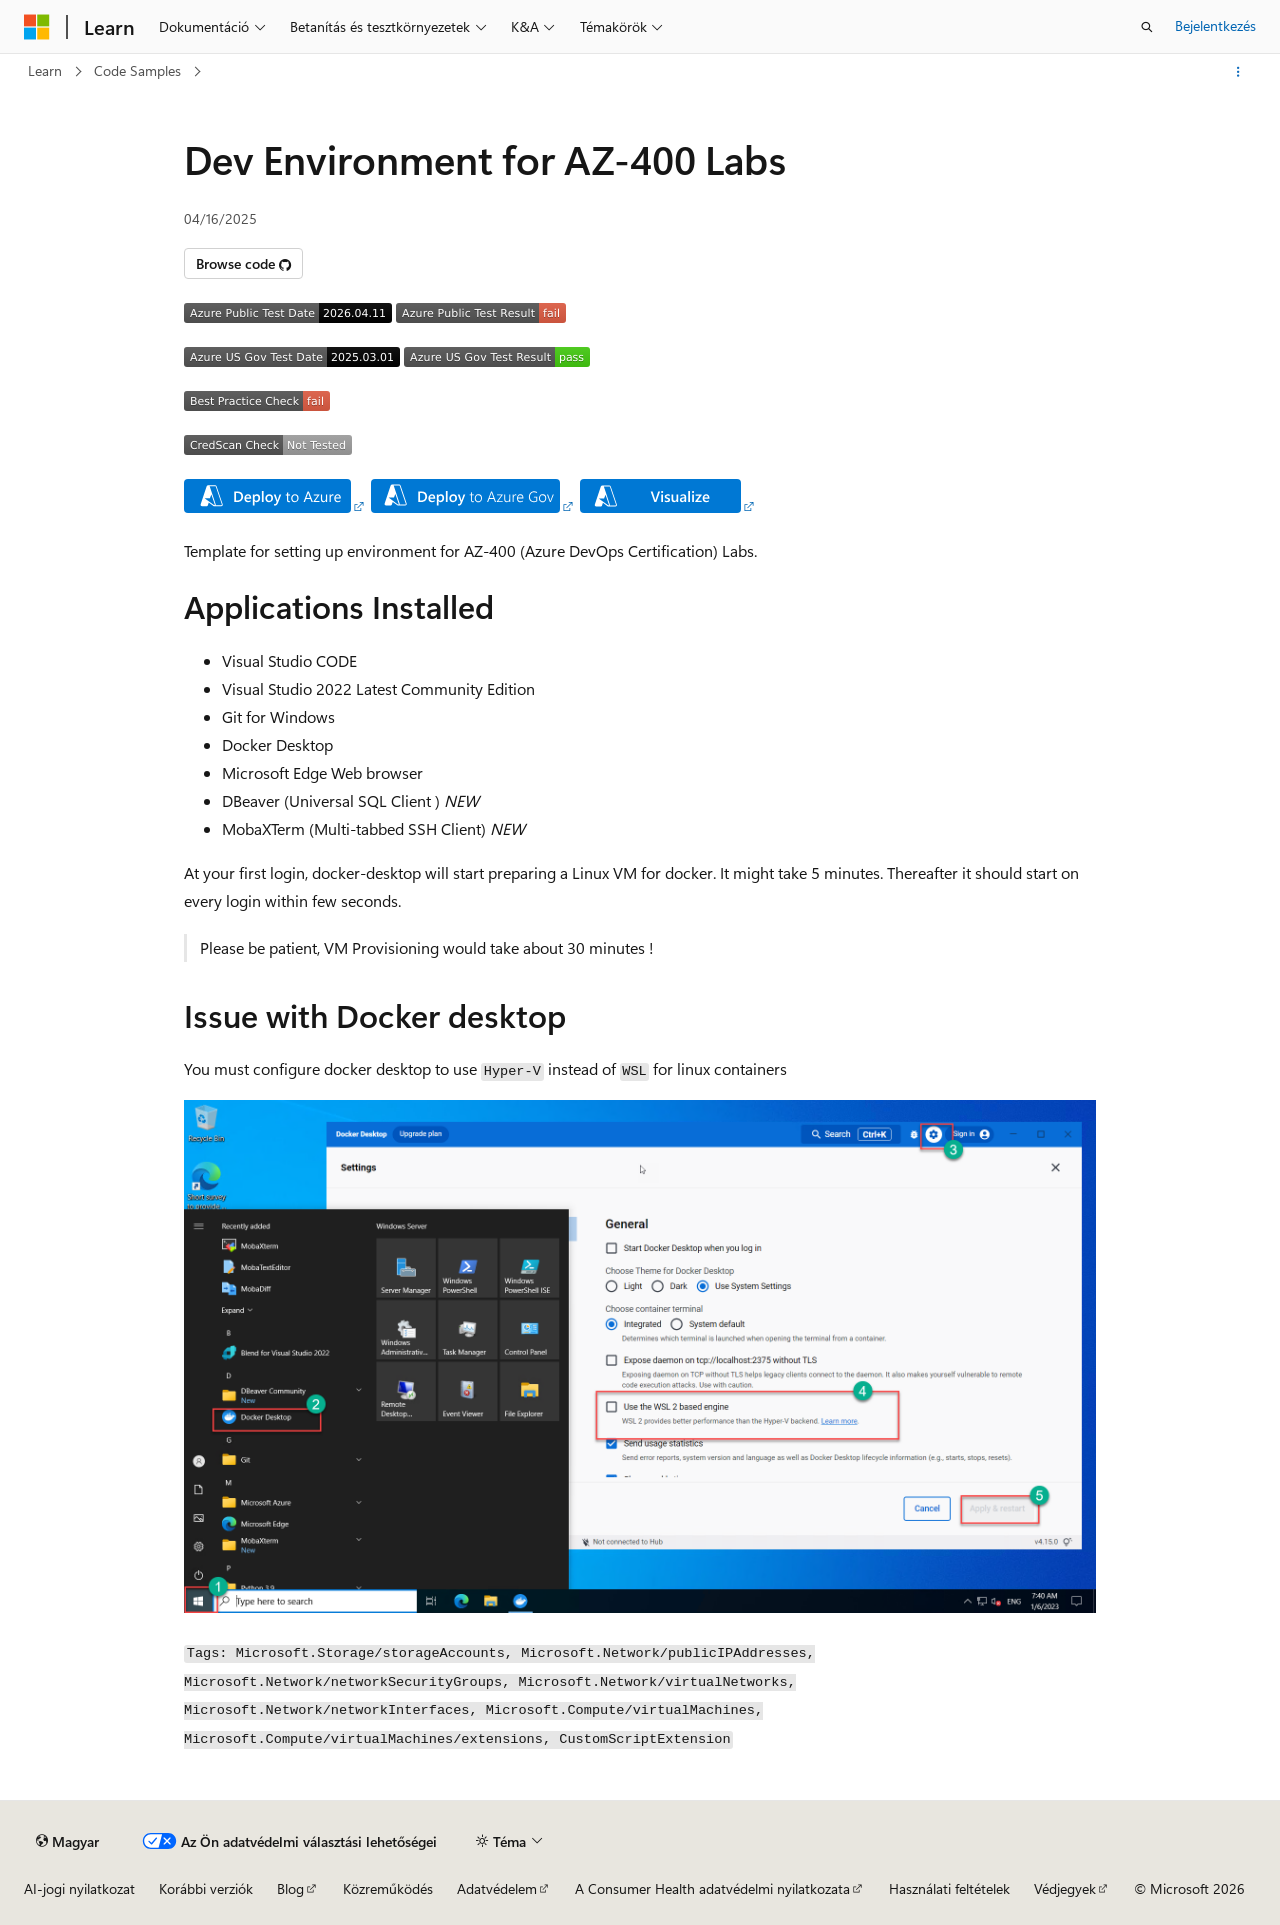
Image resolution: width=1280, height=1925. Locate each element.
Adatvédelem (497, 1888)
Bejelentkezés (1215, 25)
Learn (45, 70)
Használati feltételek (949, 1888)
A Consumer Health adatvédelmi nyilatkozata (712, 1888)
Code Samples (137, 70)
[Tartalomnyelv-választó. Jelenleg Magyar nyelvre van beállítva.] (67, 1841)
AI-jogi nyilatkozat (79, 1888)
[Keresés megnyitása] (1147, 27)
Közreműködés (388, 1888)
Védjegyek (1065, 1888)
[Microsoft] (37, 27)
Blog (290, 1888)
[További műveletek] (1238, 72)
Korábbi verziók (206, 1888)
